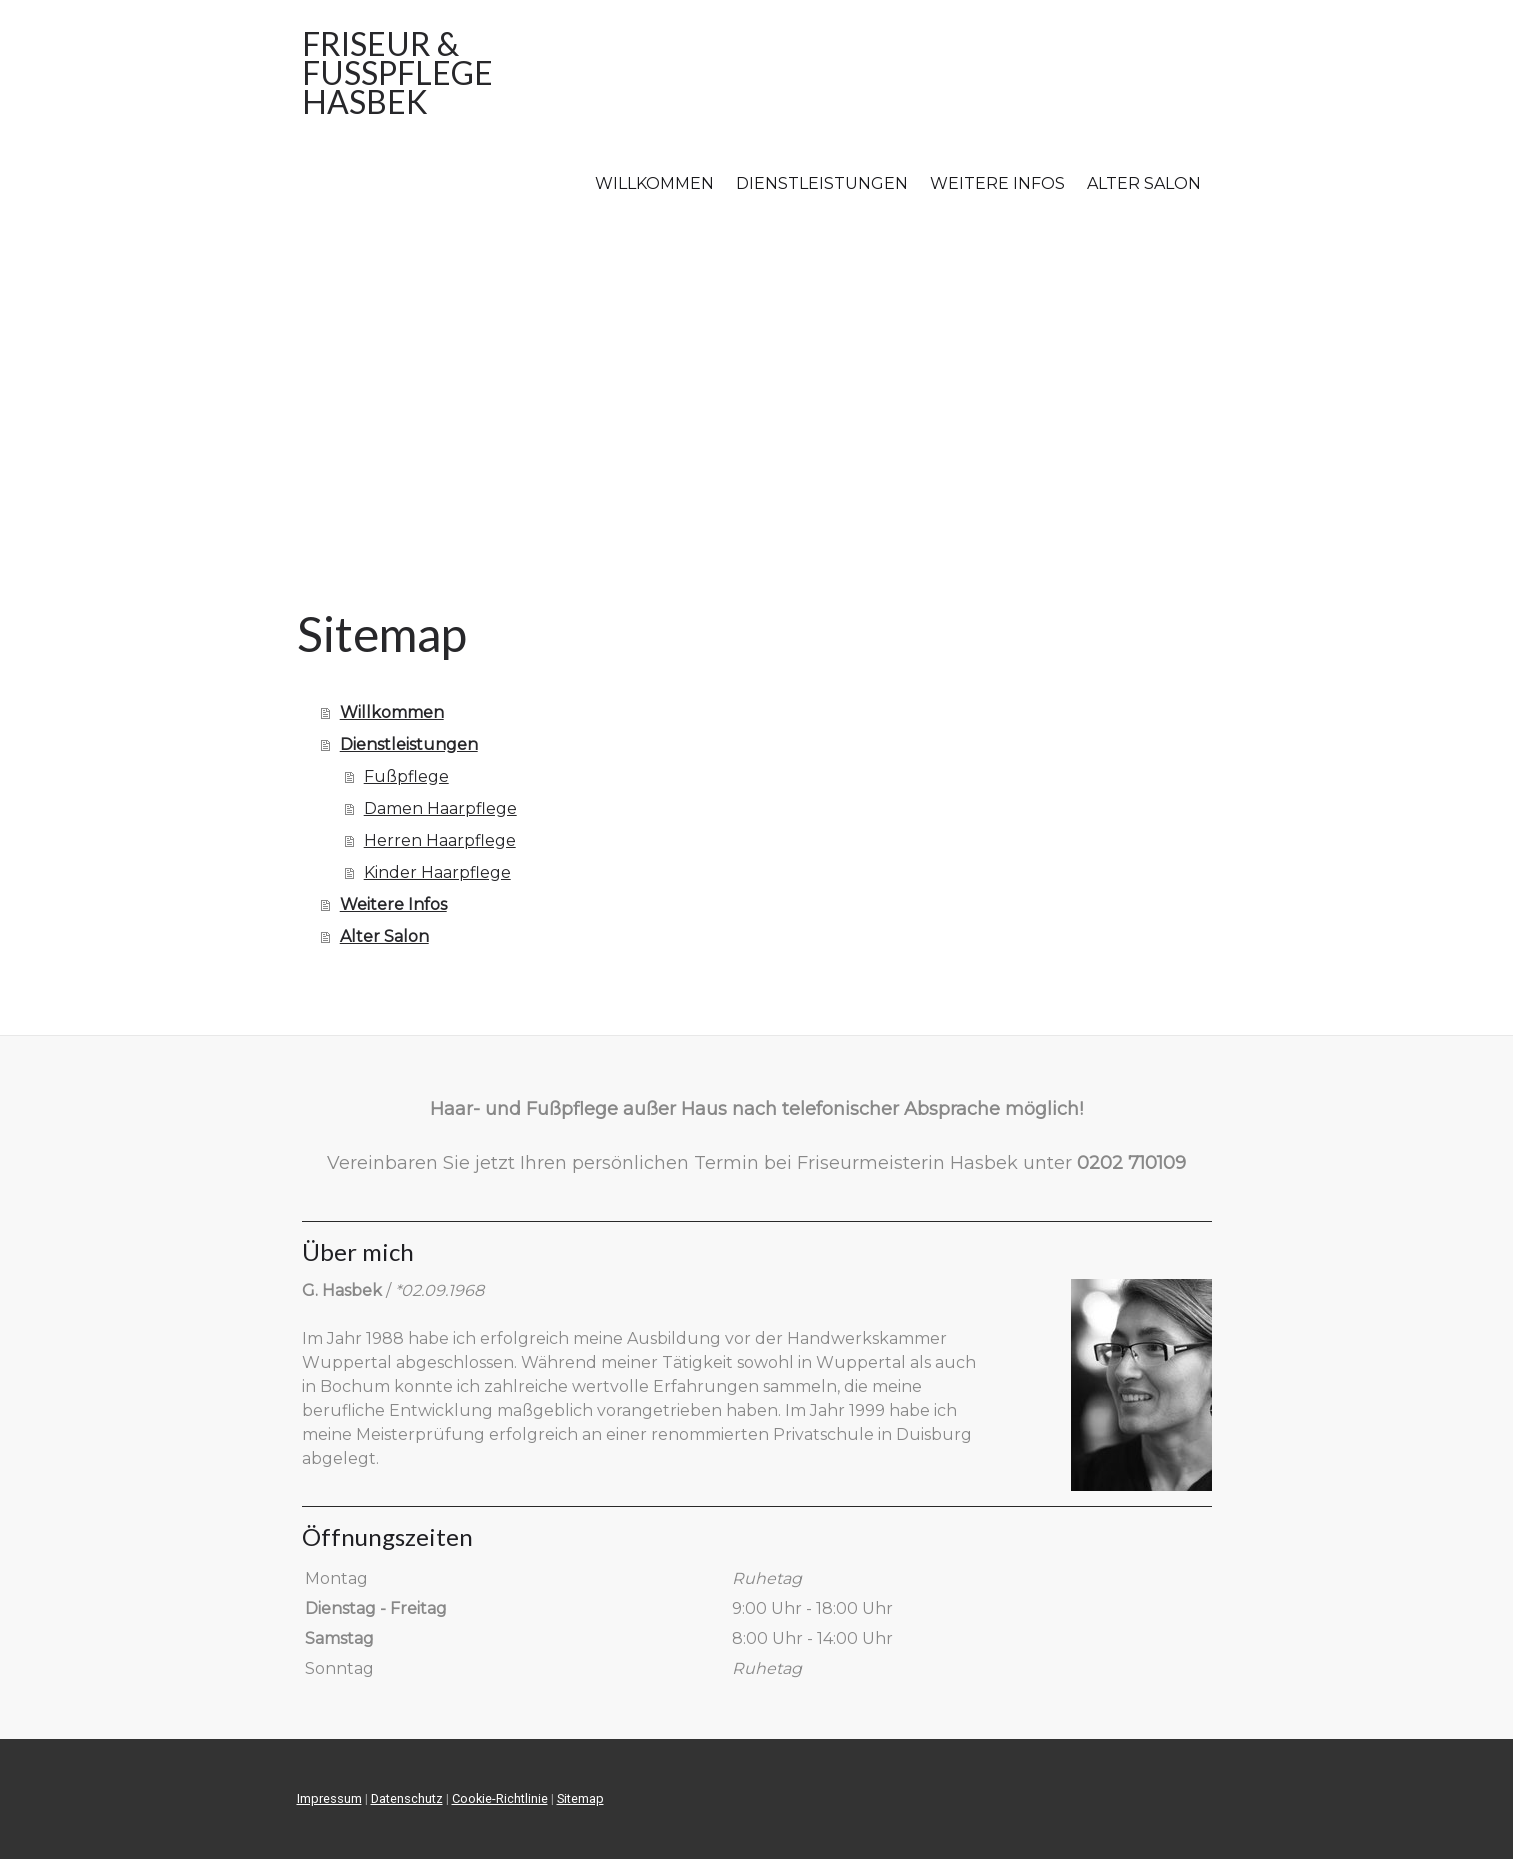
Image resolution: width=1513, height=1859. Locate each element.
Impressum (329, 1798)
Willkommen (654, 183)
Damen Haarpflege (440, 808)
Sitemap (580, 1798)
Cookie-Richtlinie (500, 1798)
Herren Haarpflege (440, 840)
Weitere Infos (997, 183)
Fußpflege (406, 776)
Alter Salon (1144, 183)
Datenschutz (407, 1798)
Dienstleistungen (822, 183)
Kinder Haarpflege (437, 872)
